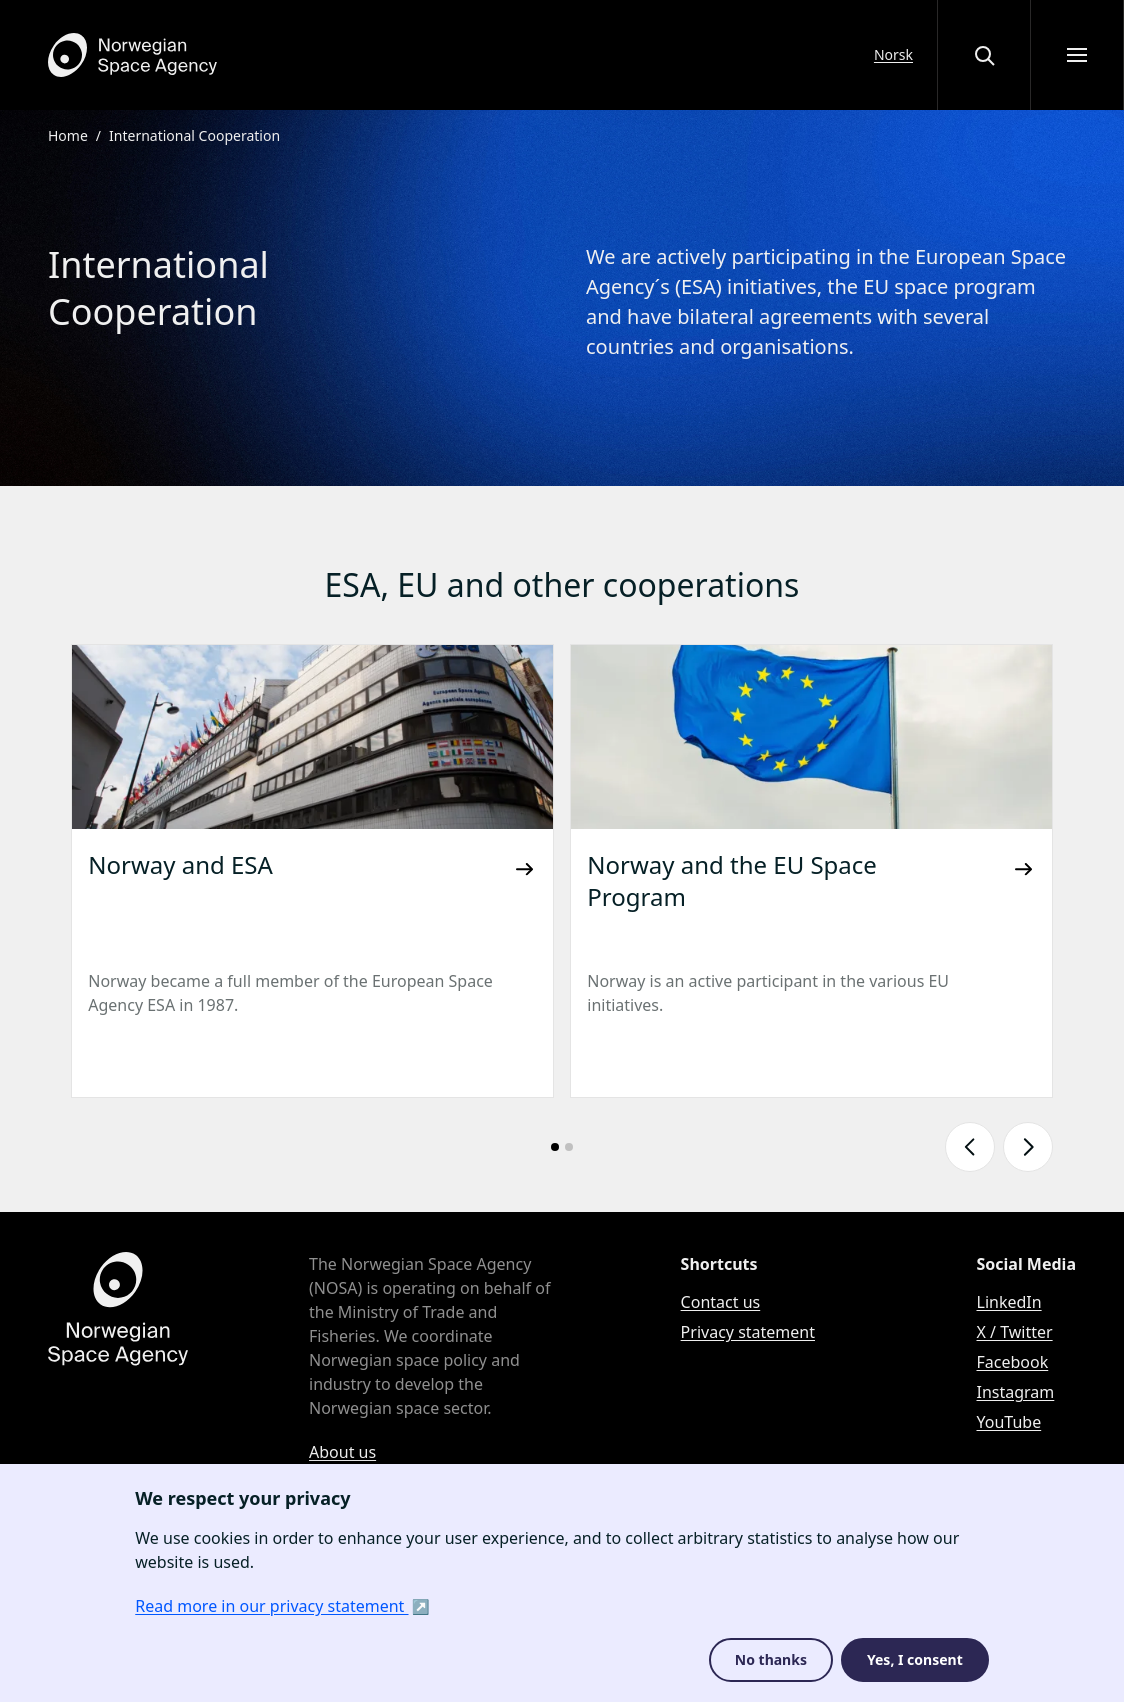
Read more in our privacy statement (271, 1606)
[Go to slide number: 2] (569, 1147)
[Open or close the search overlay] (984, 55)
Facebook (1013, 1362)
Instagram (1016, 1392)
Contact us (721, 1302)
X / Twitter (1015, 1332)
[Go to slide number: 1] (555, 1147)
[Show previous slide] (970, 1147)
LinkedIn (1009, 1302)
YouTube (1009, 1422)
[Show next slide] (1028, 1147)
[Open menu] (1077, 55)
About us (342, 1452)
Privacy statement (748, 1332)
